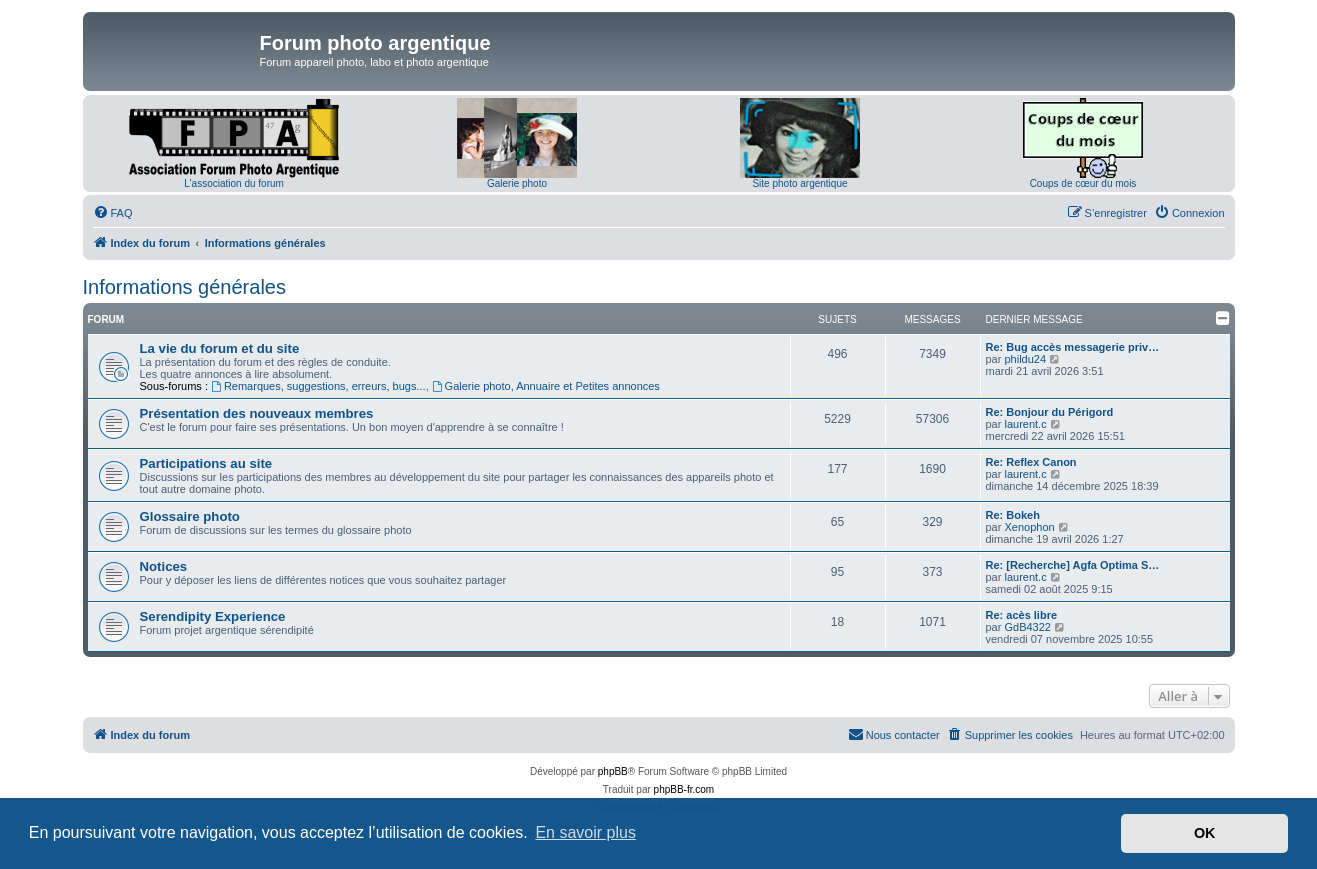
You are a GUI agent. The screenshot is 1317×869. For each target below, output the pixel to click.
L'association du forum (234, 183)
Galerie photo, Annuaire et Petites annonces (546, 386)
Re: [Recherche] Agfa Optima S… (1073, 565)
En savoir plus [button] (585, 832)
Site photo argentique (799, 183)
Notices (164, 566)
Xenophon (1029, 527)
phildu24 (1025, 359)
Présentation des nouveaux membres (257, 413)
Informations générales (184, 287)
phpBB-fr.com (684, 789)
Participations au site (206, 463)
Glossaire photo (190, 516)
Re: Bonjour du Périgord (1050, 412)
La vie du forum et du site (220, 348)
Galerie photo (517, 183)
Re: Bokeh (1013, 515)
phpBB (613, 771)
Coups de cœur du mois (1083, 183)
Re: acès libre (1022, 615)
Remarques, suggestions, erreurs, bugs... (318, 386)
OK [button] (1205, 833)
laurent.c (1025, 424)
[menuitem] (113, 213)
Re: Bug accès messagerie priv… (1073, 347)
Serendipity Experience (213, 616)
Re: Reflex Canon (1031, 462)
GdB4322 (1027, 627)
